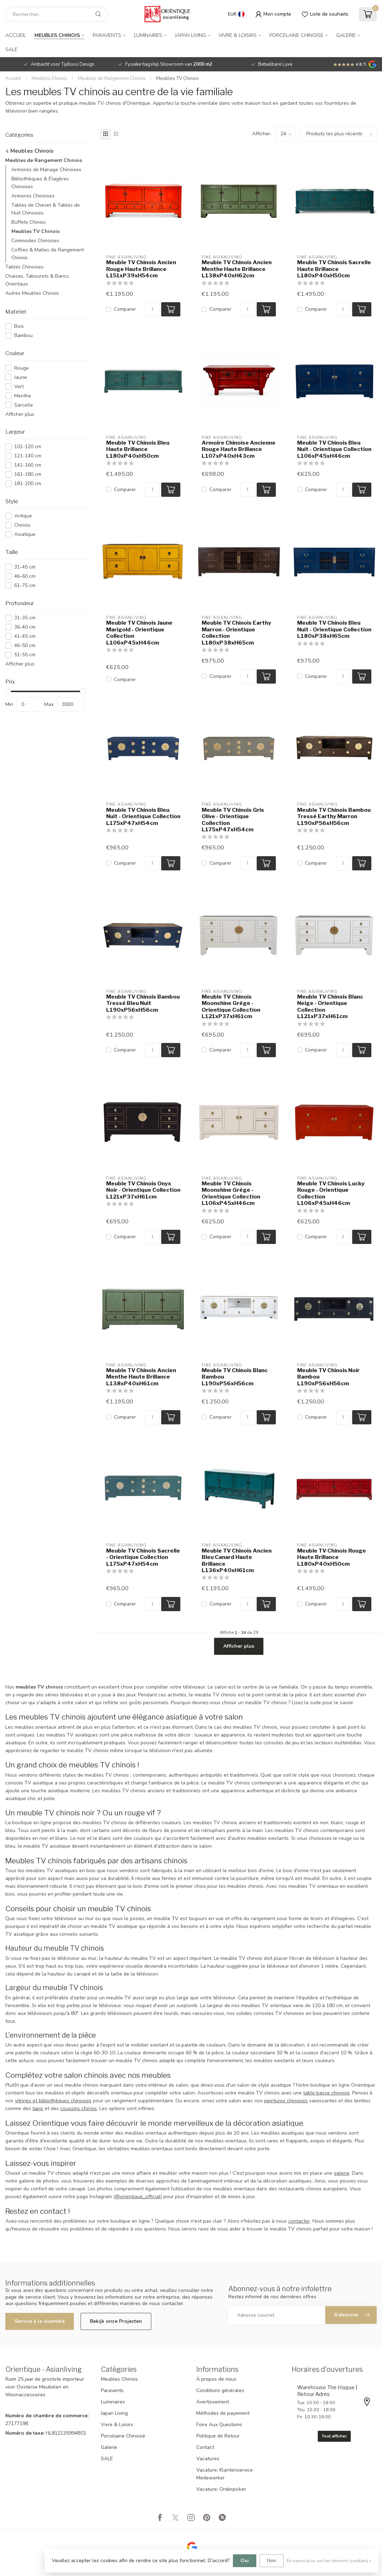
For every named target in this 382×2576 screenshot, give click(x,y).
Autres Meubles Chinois (32, 293)
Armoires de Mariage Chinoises (46, 169)
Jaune (20, 377)
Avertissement (212, 2401)
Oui (244, 2560)
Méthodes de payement (223, 2413)
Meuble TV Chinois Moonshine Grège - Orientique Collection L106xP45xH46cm (231, 1193)
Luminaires (148, 35)
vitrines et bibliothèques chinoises (53, 2100)
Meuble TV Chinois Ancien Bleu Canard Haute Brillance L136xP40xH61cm (237, 1561)
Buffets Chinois (28, 222)
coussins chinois (78, 2108)
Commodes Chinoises (35, 240)
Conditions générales (220, 2390)
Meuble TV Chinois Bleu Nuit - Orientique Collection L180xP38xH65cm (334, 629)
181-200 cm (27, 483)
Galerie (346, 35)
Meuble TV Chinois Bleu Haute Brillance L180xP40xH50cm (137, 449)
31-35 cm (25, 617)
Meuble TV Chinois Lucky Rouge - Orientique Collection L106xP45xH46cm (331, 1193)
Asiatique (25, 534)
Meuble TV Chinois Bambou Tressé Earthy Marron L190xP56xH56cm (334, 816)
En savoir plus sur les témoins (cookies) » (329, 2561)
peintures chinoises (286, 2100)
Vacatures (207, 2458)
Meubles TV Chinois (177, 78)
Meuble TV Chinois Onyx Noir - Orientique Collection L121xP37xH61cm (143, 1190)
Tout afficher (334, 2436)
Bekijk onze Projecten (116, 2321)
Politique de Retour (218, 2436)
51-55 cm (25, 654)
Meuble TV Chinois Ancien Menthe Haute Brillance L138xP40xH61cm (141, 1377)
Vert (19, 386)
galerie (341, 2173)
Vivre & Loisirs (238, 35)
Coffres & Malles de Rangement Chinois (47, 253)
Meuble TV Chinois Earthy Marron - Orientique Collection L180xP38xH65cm (236, 633)
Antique (23, 515)
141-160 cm (27, 465)
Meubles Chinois (57, 35)
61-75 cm (25, 585)
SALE (11, 49)
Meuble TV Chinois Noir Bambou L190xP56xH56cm (328, 1377)
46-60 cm (25, 576)
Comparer (125, 309)
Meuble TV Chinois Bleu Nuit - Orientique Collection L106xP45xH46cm (334, 449)
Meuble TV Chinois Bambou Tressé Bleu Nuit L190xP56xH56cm (143, 1003)
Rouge (21, 368)
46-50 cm (25, 645)
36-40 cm (25, 627)
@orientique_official (137, 2196)
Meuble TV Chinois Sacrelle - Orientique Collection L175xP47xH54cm (143, 1557)
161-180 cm (27, 474)
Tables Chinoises (24, 266)
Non (271, 2560)
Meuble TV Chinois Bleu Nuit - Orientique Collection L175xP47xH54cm (143, 816)
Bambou (23, 335)
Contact (205, 2447)
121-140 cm (27, 455)
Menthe (22, 395)
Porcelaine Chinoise (296, 35)
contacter (299, 2221)
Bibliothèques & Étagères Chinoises (40, 182)
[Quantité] (152, 309)
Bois (19, 326)
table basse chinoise (326, 2092)
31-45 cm (25, 567)
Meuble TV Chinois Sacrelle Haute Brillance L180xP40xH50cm (334, 269)
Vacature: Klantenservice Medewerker (224, 2474)
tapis (37, 2108)
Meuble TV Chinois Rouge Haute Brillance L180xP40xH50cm (331, 1557)
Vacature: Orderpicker (221, 2489)
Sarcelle (23, 405)
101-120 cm (27, 446)
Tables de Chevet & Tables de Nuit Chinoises (45, 209)
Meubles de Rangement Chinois (112, 78)
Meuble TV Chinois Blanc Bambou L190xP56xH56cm (235, 1377)
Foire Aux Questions (219, 2424)
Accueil (15, 35)
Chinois (22, 525)
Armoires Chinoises (33, 195)
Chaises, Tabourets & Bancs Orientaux (37, 280)
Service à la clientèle (40, 2321)
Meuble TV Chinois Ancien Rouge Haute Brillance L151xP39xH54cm (141, 269)
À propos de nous (216, 2379)
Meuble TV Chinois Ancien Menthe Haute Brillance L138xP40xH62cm (237, 269)
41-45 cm (25, 636)
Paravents (107, 35)
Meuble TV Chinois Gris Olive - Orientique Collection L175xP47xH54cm (233, 820)
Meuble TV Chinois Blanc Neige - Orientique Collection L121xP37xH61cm (330, 1007)
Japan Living (190, 35)
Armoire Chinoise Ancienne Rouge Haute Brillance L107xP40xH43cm (238, 449)
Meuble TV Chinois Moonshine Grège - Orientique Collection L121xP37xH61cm (231, 1007)
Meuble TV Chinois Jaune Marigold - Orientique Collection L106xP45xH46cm (139, 633)
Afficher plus (19, 414)
